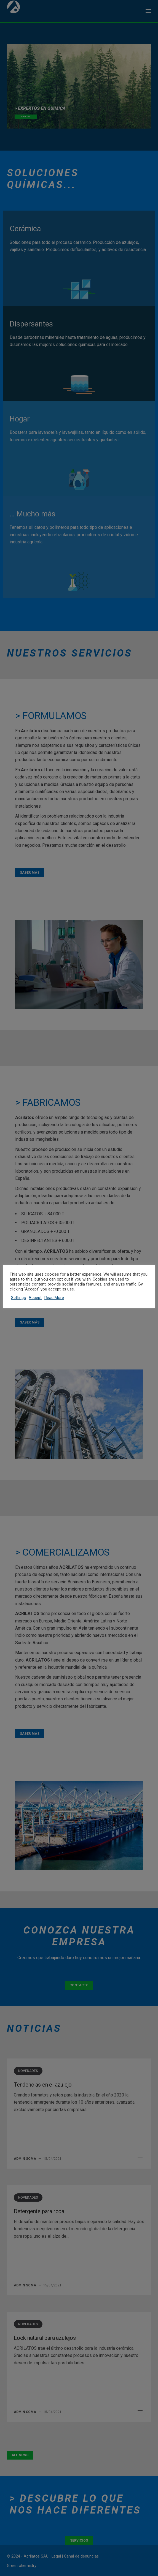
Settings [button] (18, 1297)
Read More (54, 1297)
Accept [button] (35, 1297)
